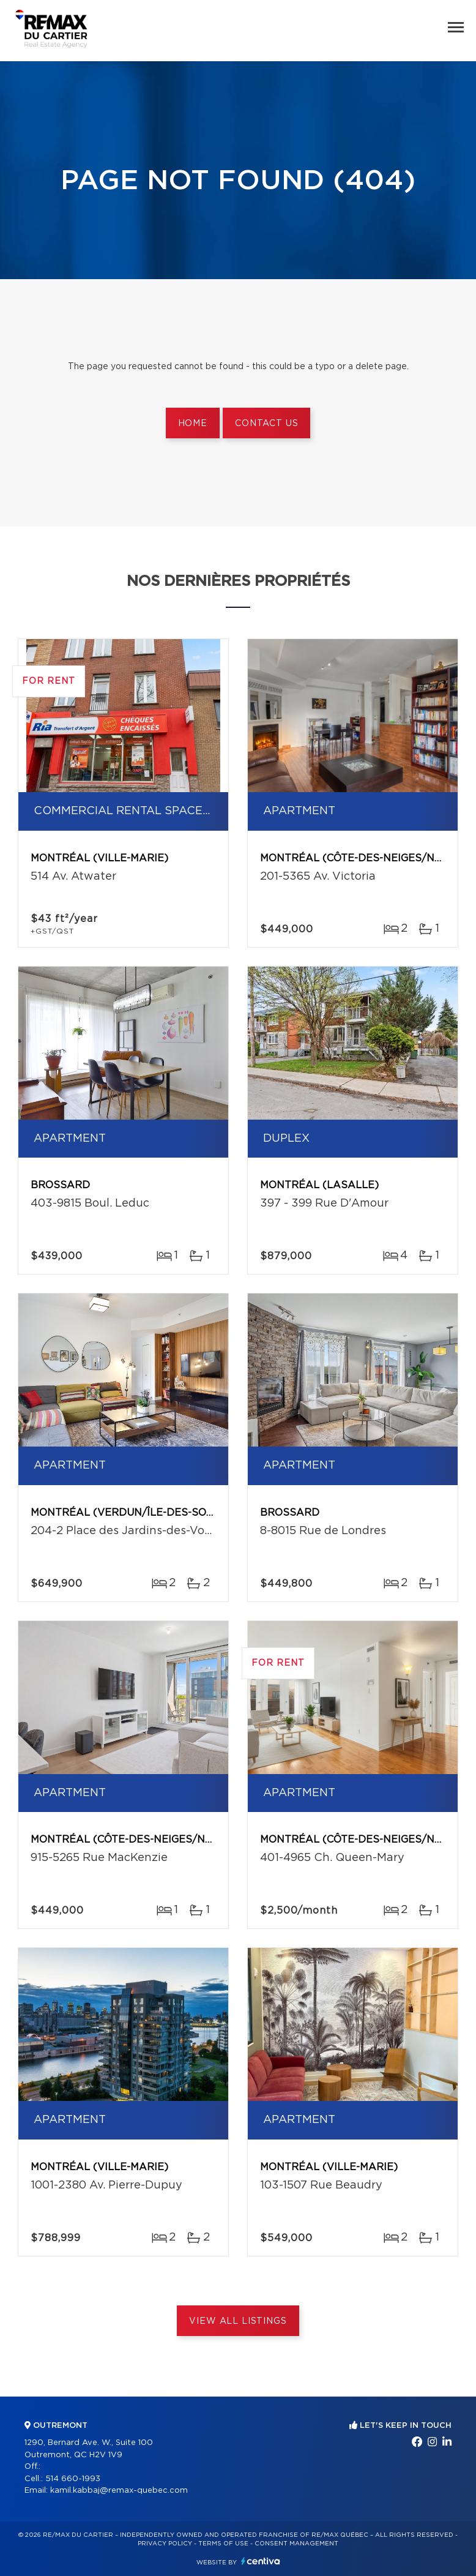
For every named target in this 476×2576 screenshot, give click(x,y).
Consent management (296, 2543)
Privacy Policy (165, 2543)
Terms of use (223, 2543)
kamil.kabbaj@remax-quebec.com (119, 2491)
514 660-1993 (72, 2479)
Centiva (260, 2561)
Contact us (266, 423)
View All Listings (237, 2321)
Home (192, 423)
